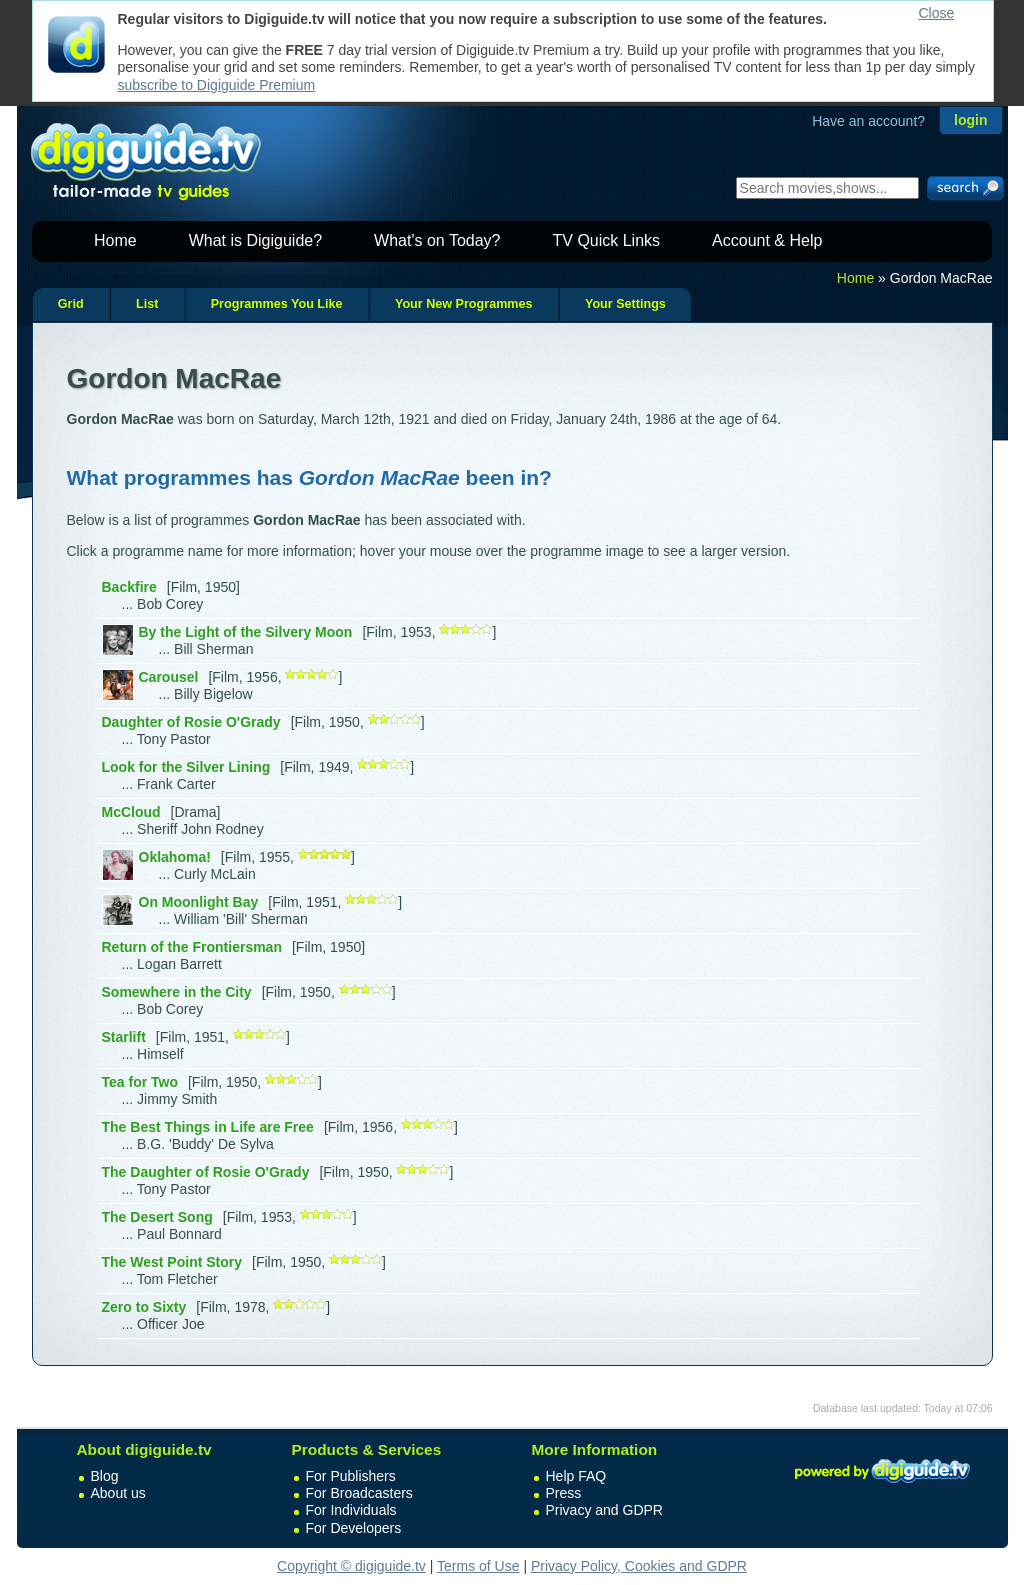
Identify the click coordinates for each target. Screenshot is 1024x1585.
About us (118, 1493)
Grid (71, 304)
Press (564, 1493)
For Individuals (351, 1510)
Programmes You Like (277, 304)
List (147, 304)
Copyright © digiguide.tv (351, 1566)
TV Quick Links (606, 240)
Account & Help (767, 240)
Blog (105, 1476)
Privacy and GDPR (604, 1510)
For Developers (354, 1528)
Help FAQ (576, 1476)
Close (937, 13)
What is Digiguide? (255, 240)
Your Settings (625, 304)
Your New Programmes (464, 304)
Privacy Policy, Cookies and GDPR (639, 1566)
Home (115, 240)
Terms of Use (478, 1566)
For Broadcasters (359, 1493)
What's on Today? (437, 240)
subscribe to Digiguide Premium (217, 85)
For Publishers (351, 1476)
